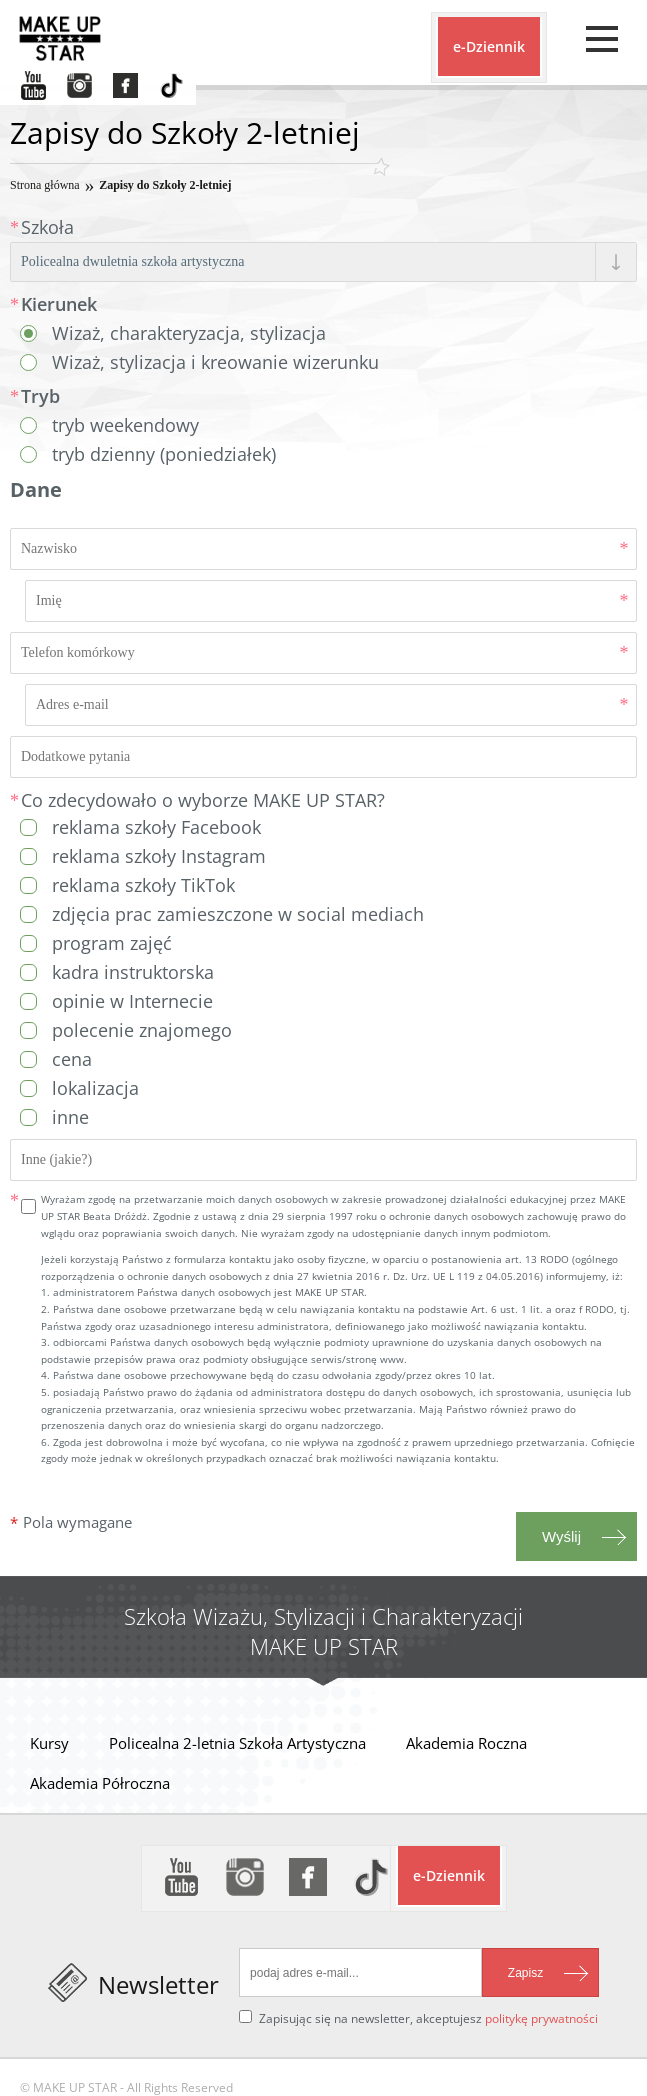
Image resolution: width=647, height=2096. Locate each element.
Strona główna (45, 185)
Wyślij (561, 1536)
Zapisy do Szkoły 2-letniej (165, 185)
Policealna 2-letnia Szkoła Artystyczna (237, 1743)
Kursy (49, 1743)
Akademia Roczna (466, 1743)
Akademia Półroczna (100, 1783)
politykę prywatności (541, 2018)
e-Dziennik (489, 46)
